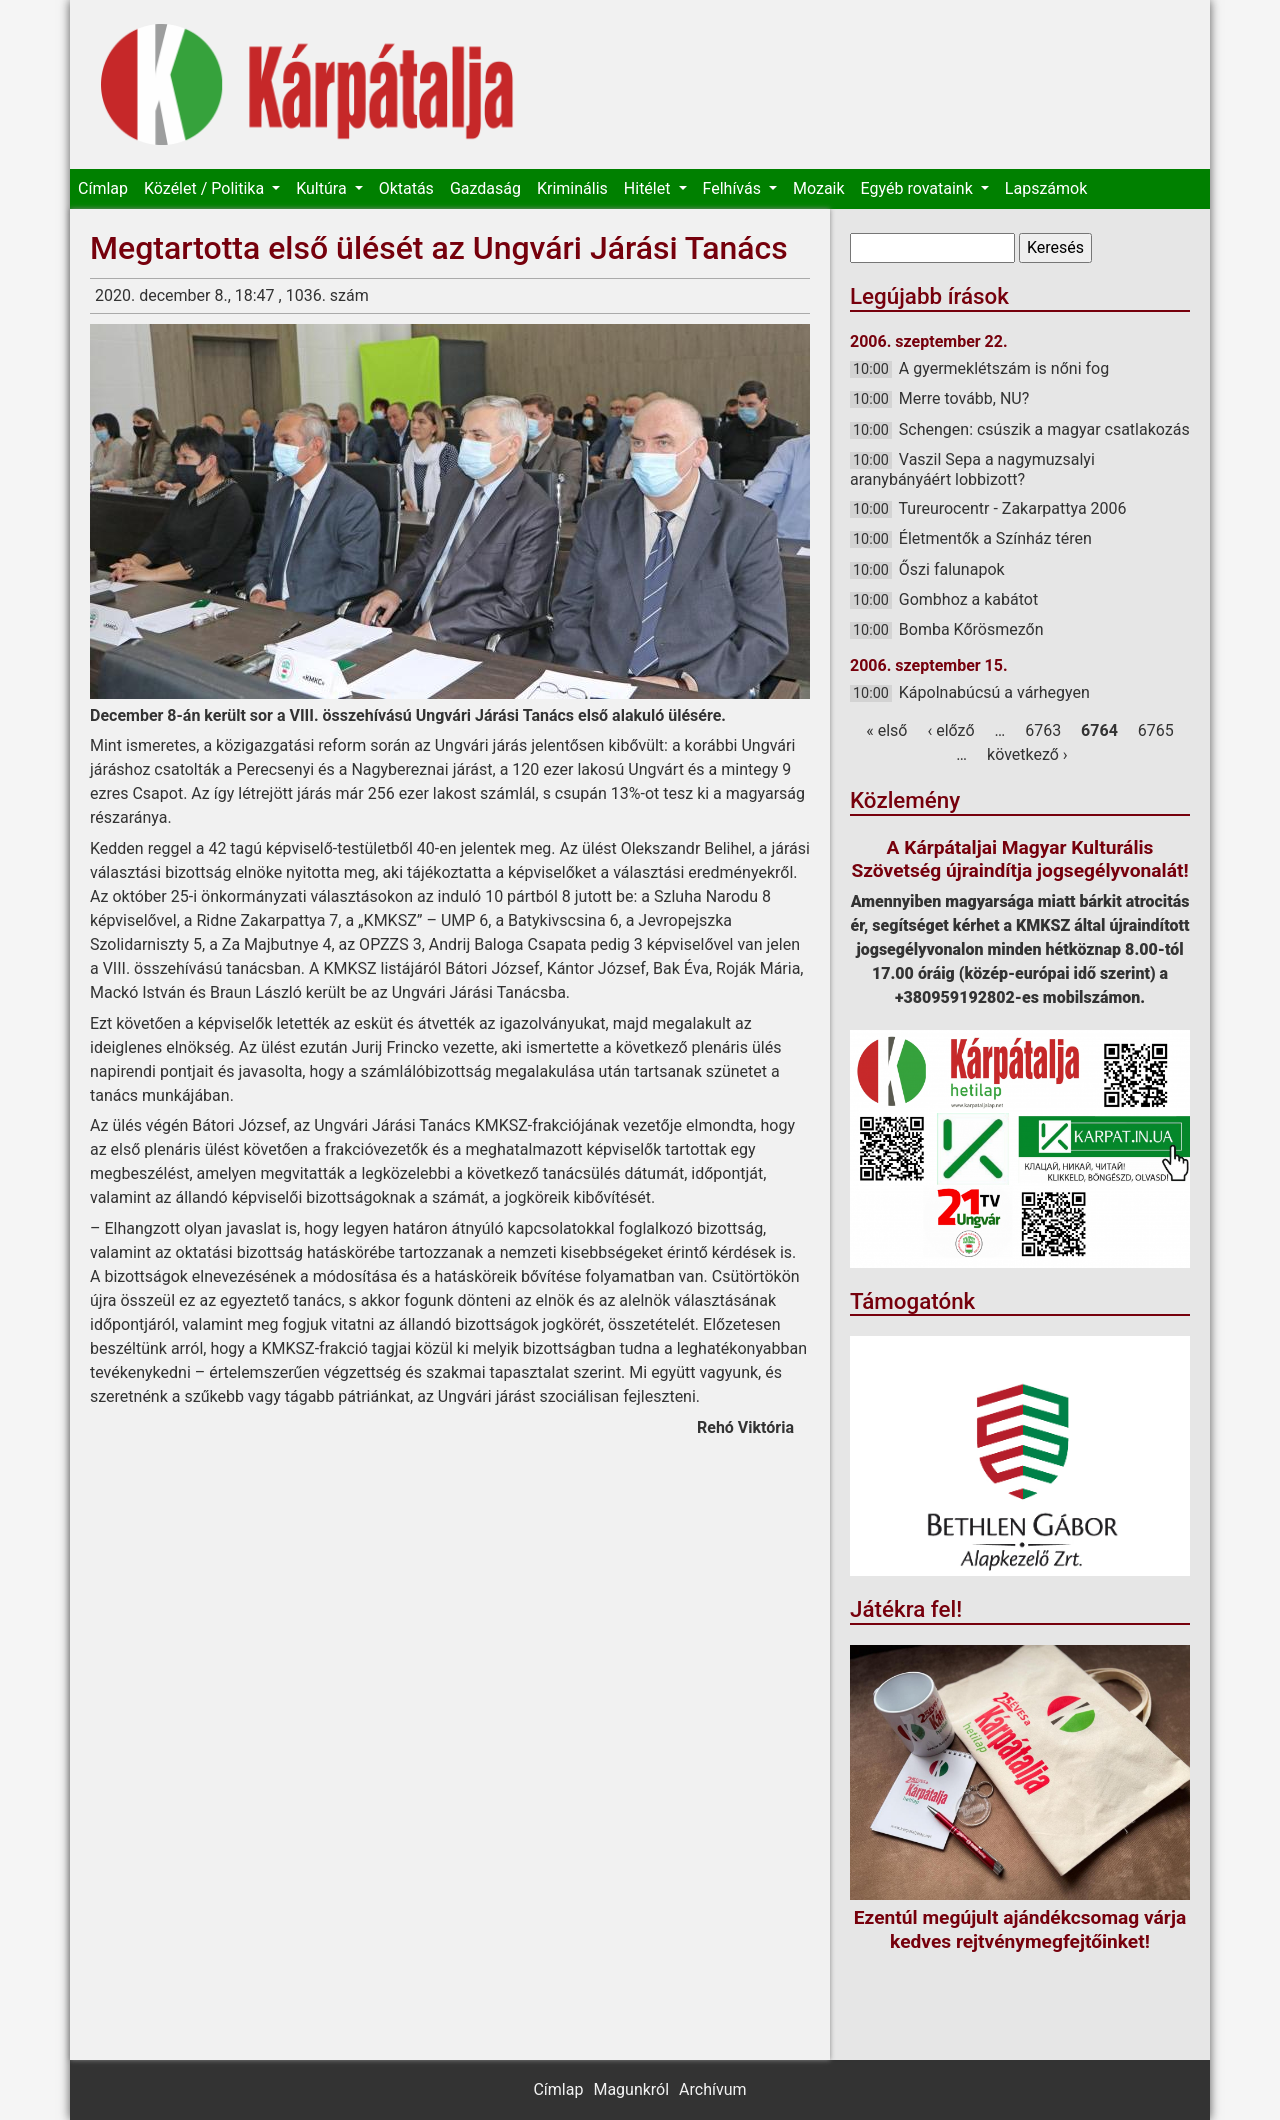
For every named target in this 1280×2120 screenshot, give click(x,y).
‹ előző (950, 730)
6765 (1156, 730)
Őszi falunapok (952, 569)
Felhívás (734, 188)
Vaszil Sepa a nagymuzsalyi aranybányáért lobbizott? (972, 469)
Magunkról (631, 2089)
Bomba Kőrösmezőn (971, 629)
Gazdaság (485, 188)
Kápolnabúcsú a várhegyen (994, 692)
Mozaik (819, 188)
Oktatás (406, 188)
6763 (1043, 730)
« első (886, 730)
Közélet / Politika (206, 188)
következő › (1027, 754)
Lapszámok (1046, 188)
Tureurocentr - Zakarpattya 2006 (1013, 508)
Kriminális (572, 188)
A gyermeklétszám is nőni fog (1004, 368)
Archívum (712, 2089)
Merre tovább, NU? (964, 398)
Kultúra (323, 188)
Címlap (103, 188)
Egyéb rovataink (919, 188)
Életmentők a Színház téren (995, 538)
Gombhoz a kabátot (968, 599)
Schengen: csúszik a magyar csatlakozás (1044, 429)
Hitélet (649, 188)
